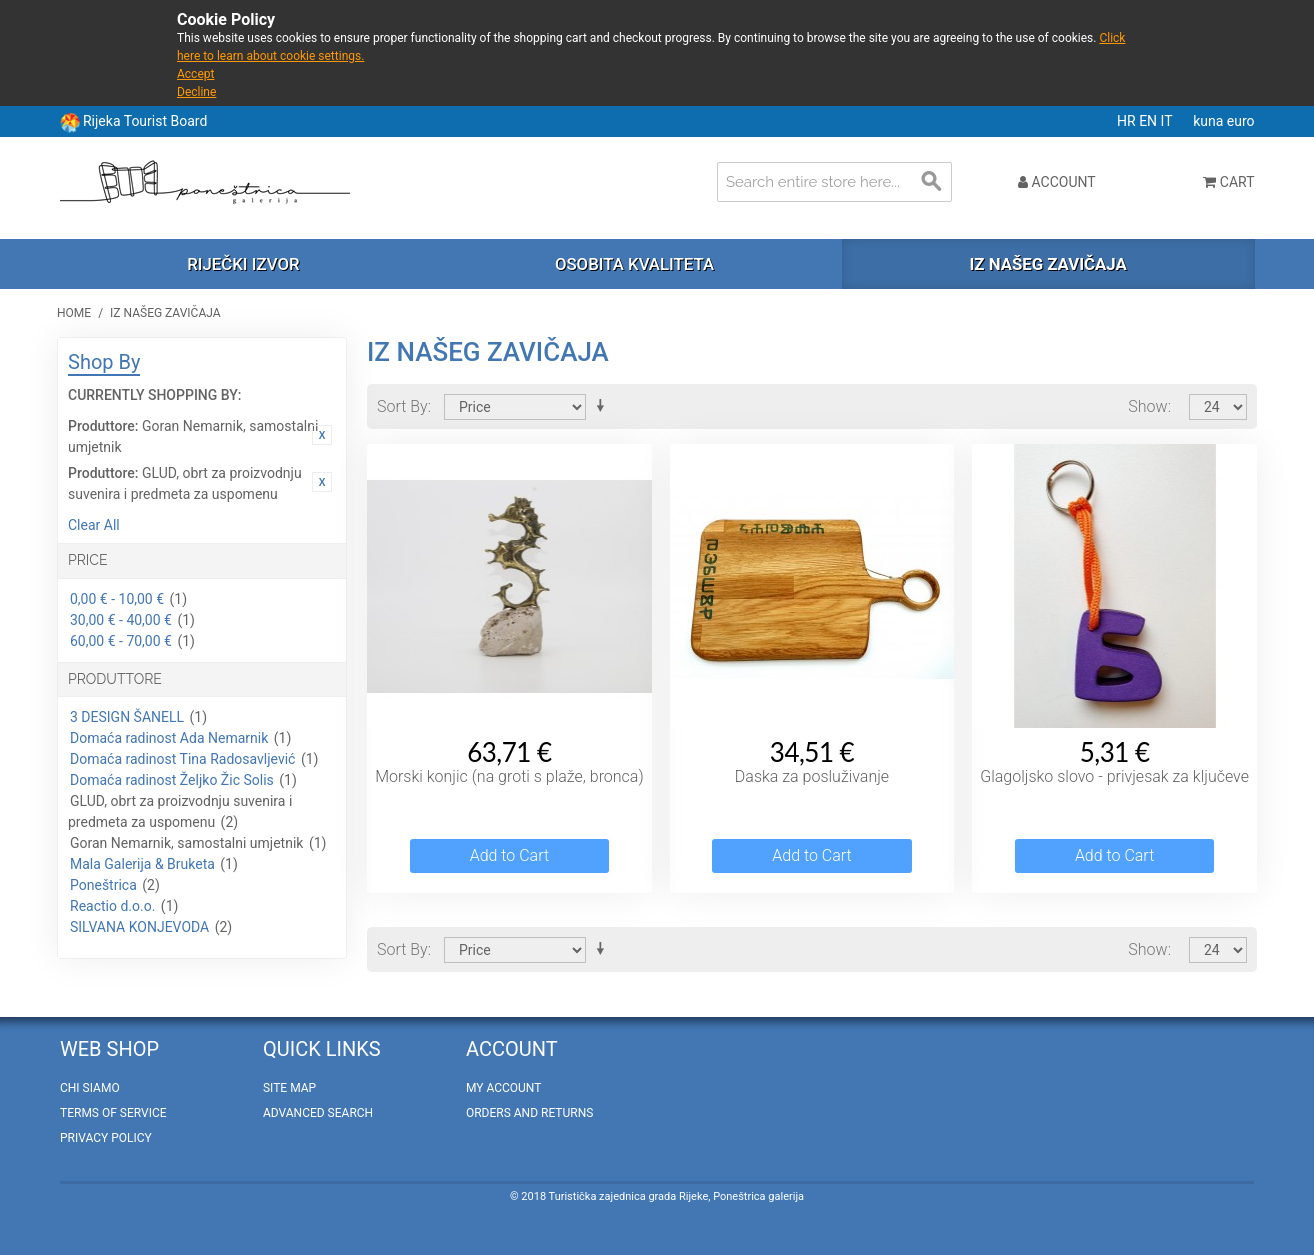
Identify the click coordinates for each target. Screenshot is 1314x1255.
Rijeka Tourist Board (145, 121)
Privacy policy (106, 1138)
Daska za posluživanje (812, 776)
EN (1149, 121)
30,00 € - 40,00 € (121, 620)
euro (1241, 121)
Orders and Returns (529, 1113)
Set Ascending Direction (604, 406)
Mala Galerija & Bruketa (142, 864)
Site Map (289, 1088)
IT (1168, 121)
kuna (1210, 121)
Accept (195, 74)
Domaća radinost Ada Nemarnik (169, 738)
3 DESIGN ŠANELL (127, 717)
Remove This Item (322, 435)
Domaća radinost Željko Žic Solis (172, 780)
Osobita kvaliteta (634, 264)
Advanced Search (318, 1113)
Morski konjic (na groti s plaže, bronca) (509, 776)
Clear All (94, 525)
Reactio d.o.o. (112, 906)
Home (74, 313)
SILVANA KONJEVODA (139, 927)
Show (1147, 406)
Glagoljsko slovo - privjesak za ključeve (1114, 776)
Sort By (402, 406)
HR (1128, 121)
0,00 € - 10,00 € (117, 599)
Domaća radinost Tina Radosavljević (182, 759)
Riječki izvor (243, 264)
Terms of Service (113, 1113)
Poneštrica (103, 885)
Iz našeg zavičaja (1047, 264)
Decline (196, 92)
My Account (503, 1088)
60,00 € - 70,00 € (121, 641)
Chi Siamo (90, 1088)
